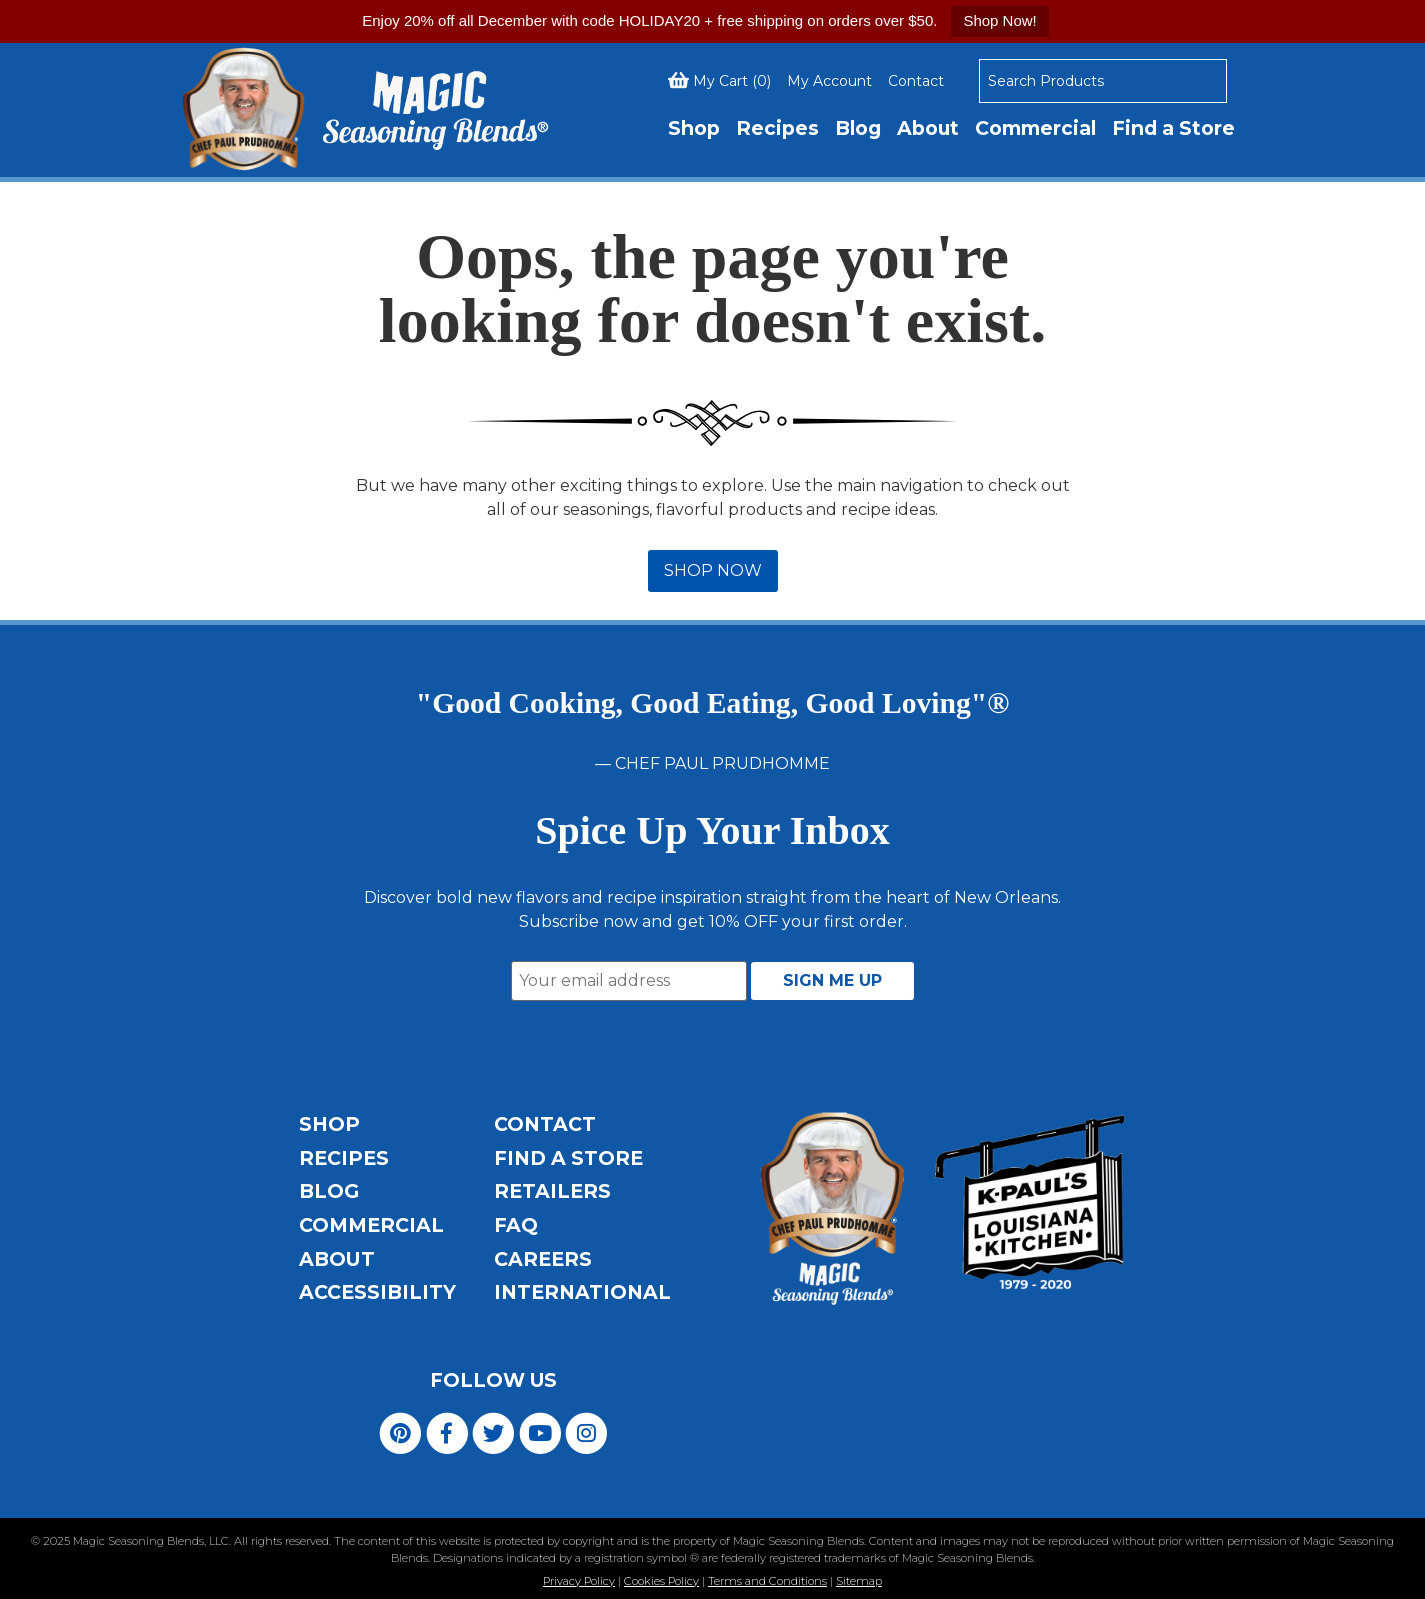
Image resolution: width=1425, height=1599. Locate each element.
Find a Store (1173, 128)
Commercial (1035, 128)
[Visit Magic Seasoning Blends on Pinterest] (400, 1431)
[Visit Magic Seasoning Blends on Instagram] (586, 1431)
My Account (829, 81)
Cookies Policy (661, 1581)
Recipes (777, 128)
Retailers (552, 1191)
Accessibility (377, 1292)
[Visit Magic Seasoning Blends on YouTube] (540, 1431)
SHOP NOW (713, 570)
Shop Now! (999, 20)
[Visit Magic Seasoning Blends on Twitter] (493, 1431)
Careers (543, 1259)
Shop (694, 128)
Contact (916, 81)
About (928, 128)
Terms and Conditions (767, 1581)
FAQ (516, 1225)
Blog (858, 128)
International (582, 1292)
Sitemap (859, 1581)
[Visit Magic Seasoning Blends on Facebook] (447, 1431)
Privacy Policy (579, 1581)
